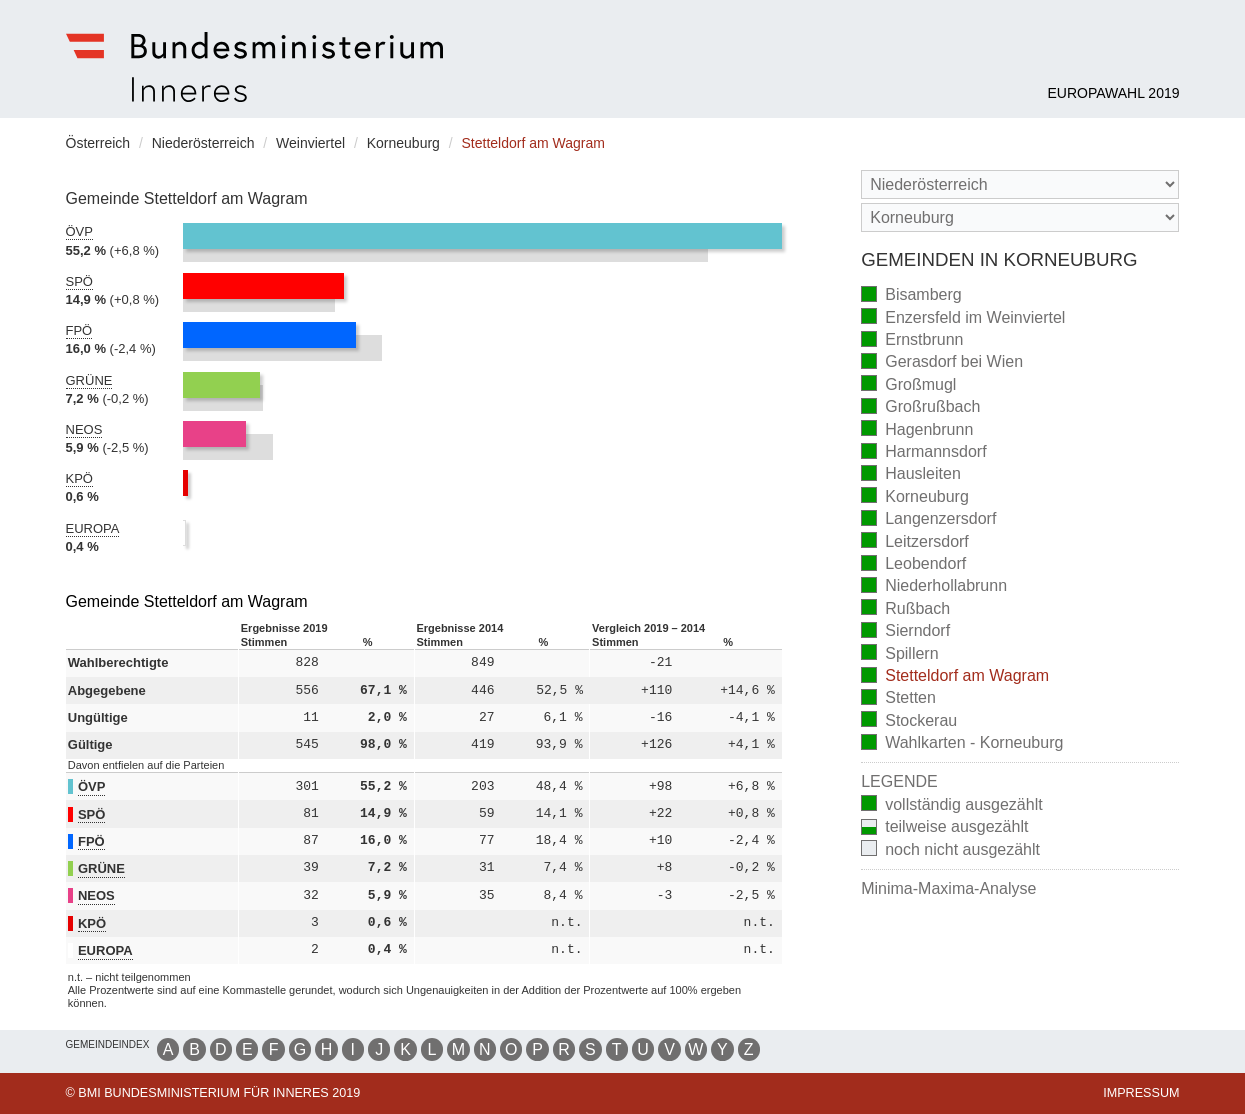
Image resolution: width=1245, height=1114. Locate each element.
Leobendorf (913, 565)
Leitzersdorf (915, 542)
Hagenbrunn (917, 430)
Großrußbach (920, 408)
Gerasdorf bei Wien (942, 363)
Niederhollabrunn (934, 587)
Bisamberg (911, 296)
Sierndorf (905, 632)
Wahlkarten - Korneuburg (962, 744)
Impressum (1141, 1093)
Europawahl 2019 (1113, 93)
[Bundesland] (1020, 184)
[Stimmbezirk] (1020, 217)
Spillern (899, 654)
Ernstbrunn (912, 341)
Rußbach (905, 609)
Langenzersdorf (928, 520)
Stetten (898, 699)
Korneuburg (915, 497)
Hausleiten (911, 475)
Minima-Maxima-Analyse (948, 888)
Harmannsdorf (923, 453)
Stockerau (909, 721)
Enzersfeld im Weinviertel (963, 318)
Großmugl (908, 385)
